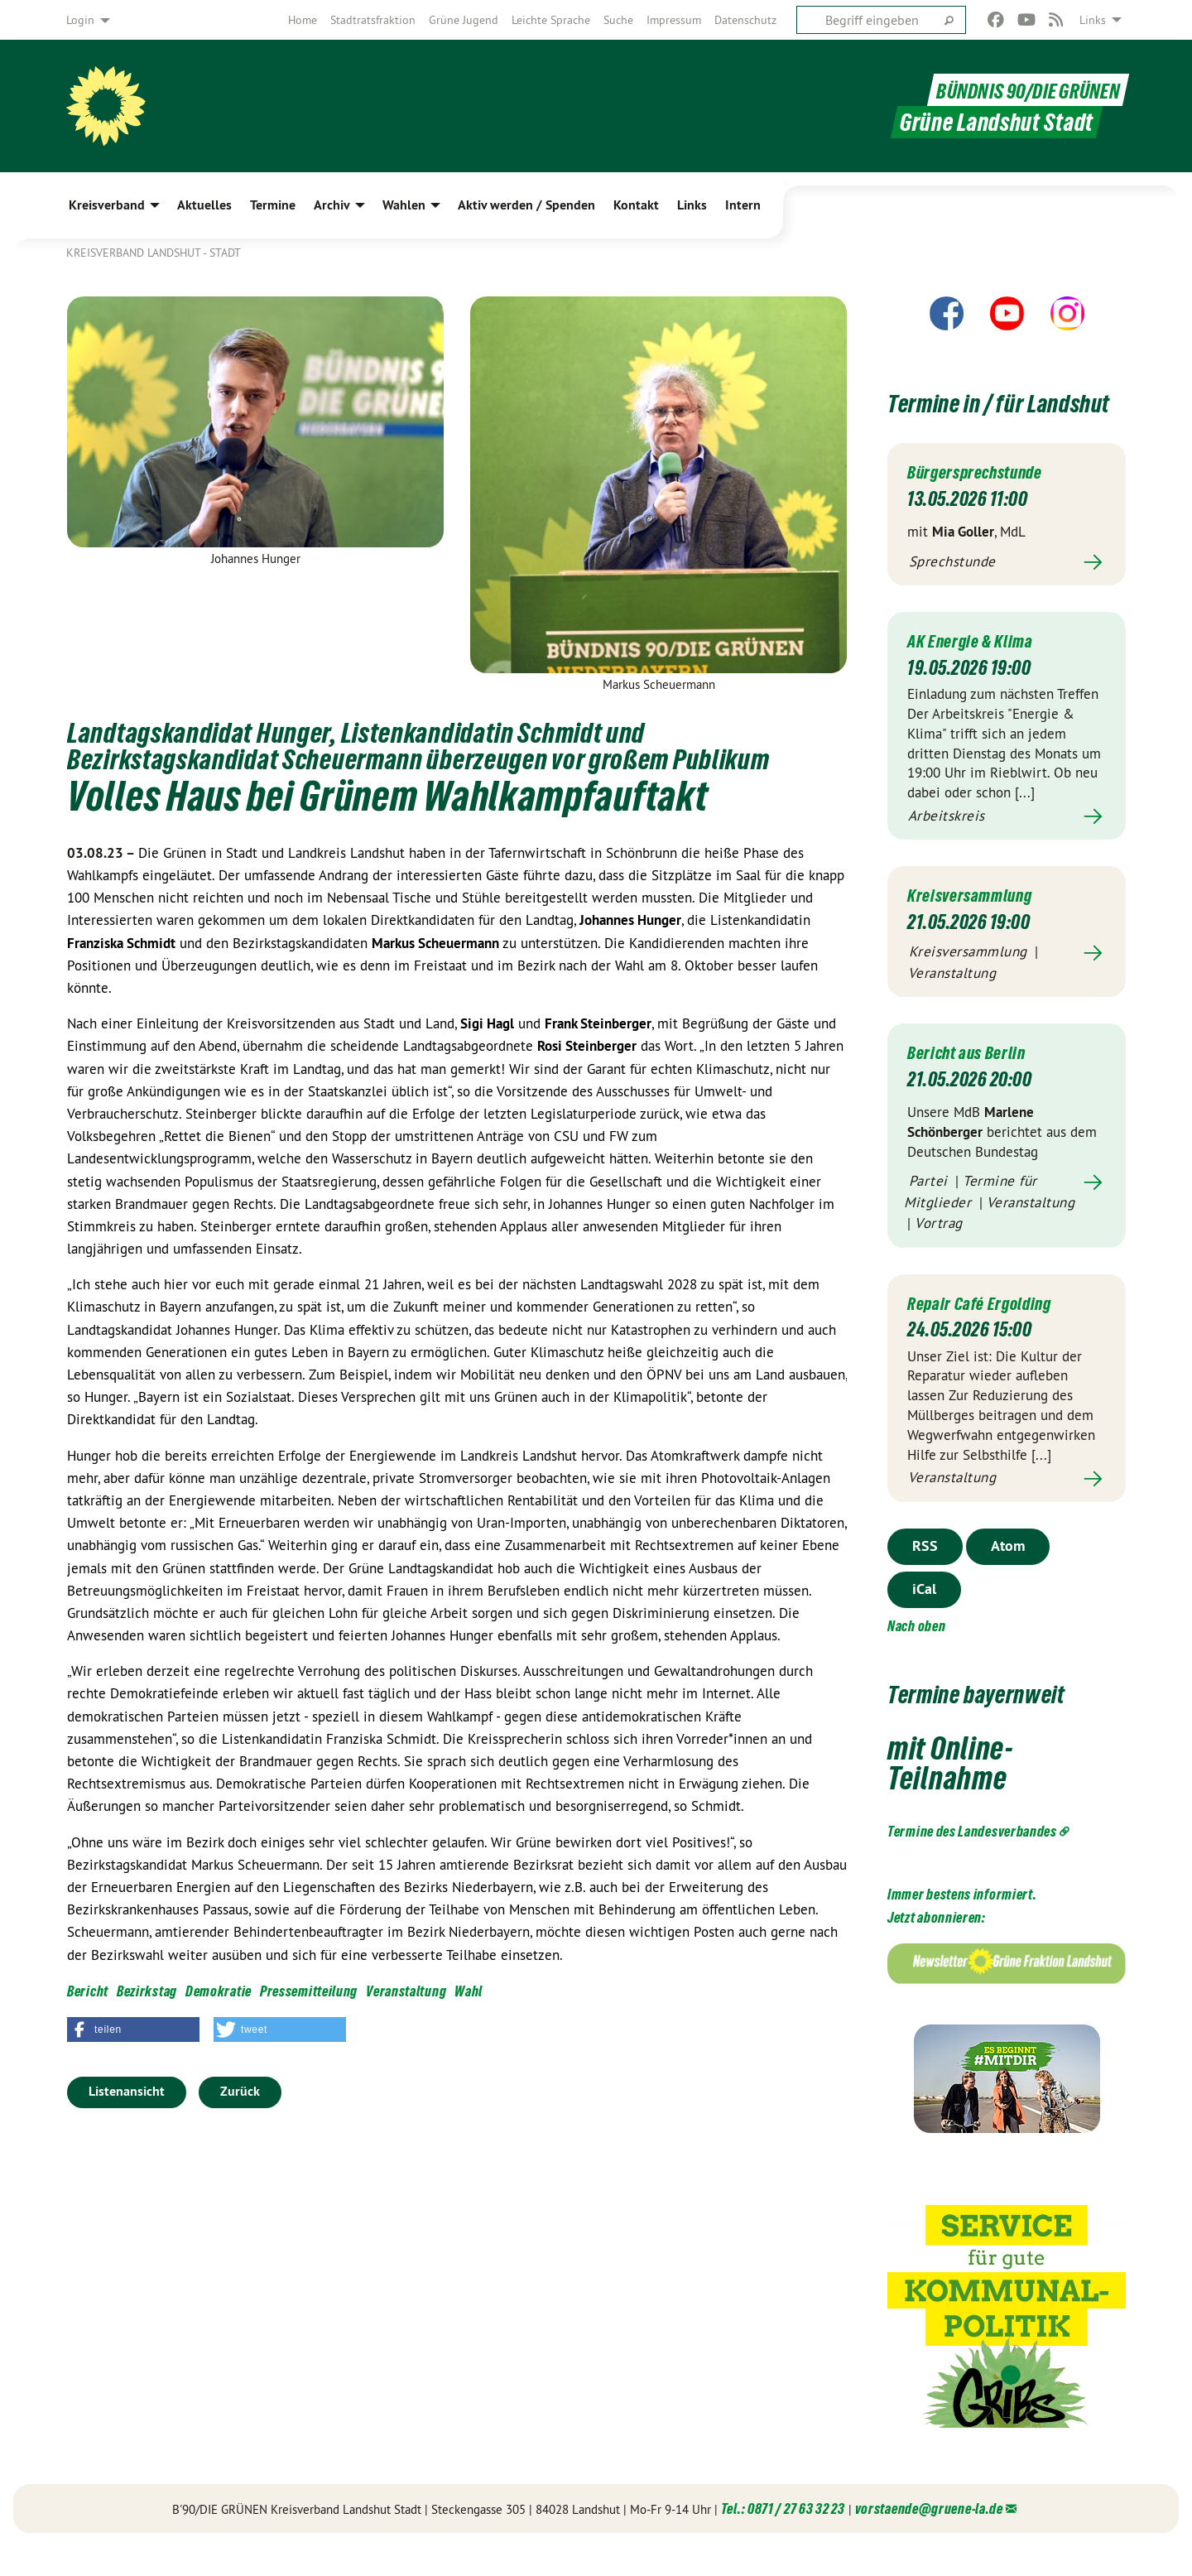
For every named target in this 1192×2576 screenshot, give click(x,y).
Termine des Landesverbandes (972, 1861)
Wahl (468, 1991)
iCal (924, 1618)
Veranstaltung (406, 1991)
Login (80, 19)
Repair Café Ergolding (988, 1333)
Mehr (1006, 592)
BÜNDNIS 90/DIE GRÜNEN (1018, 90)
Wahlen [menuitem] (403, 205)
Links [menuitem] (1092, 19)
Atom (1008, 1575)
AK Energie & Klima (978, 670)
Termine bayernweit (1002, 1722)
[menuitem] (302, 20)
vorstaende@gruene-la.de (929, 2538)
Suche (618, 19)
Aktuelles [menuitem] (204, 205)
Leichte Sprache (551, 19)
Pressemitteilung (309, 1991)
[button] (133, 2029)
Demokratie (218, 1991)
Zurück (240, 2091)
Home (302, 19)
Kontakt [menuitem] (636, 205)
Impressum (673, 19)
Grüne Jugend (463, 19)
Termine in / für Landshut (974, 416)
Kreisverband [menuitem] (107, 205)
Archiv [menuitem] (332, 205)
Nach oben (916, 1655)
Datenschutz (745, 19)
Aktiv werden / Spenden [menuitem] (526, 205)
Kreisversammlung (978, 924)
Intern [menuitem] (743, 205)
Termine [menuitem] (273, 205)
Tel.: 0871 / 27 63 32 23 (783, 2538)
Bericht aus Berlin (974, 1082)
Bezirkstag (147, 1991)
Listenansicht (127, 2091)
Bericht (87, 1991)
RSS (925, 1575)
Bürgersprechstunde (986, 501)
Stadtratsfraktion (373, 19)
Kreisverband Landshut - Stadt (153, 252)
